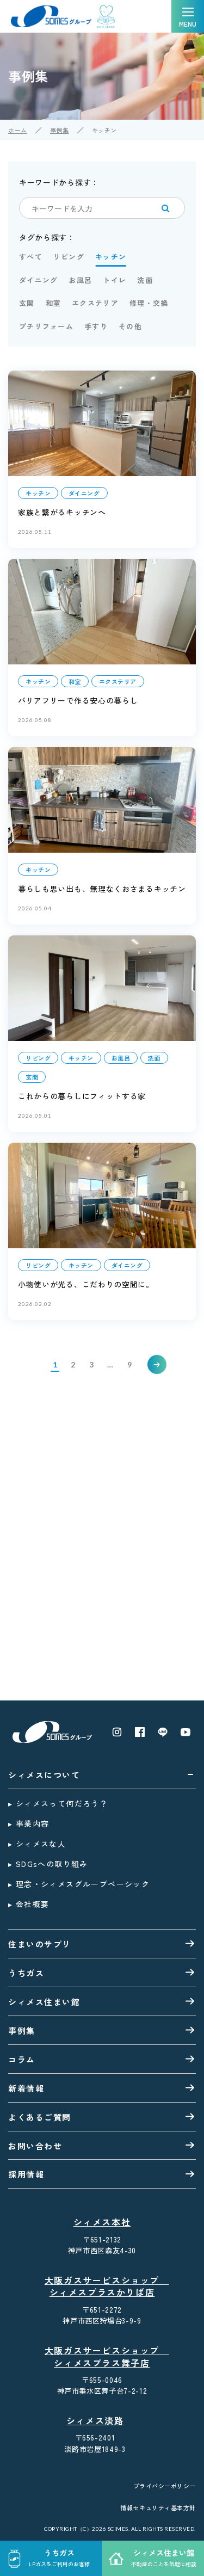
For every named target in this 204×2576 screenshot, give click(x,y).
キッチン (110, 257)
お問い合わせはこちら (62, 1477)
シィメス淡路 (95, 2420)
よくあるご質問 (39, 2117)
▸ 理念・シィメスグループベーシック (79, 1883)
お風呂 (80, 280)
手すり (96, 326)
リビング (68, 257)
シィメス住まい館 (44, 2001)
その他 (130, 326)
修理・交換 (149, 303)
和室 (53, 303)
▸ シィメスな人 (37, 1843)
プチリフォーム (46, 326)
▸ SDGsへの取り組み (48, 1863)
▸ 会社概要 (28, 1904)
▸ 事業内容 (28, 1823)
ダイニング (38, 280)
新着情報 (26, 2088)
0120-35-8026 (102, 1651)
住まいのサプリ (39, 1944)
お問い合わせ (35, 2146)
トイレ (114, 280)
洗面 (145, 280)
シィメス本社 (102, 2222)
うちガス (26, 1973)
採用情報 (26, 2174)
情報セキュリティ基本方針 (158, 2508)
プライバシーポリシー (164, 2486)
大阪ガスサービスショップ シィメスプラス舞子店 (104, 2356)
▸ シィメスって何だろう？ (58, 1803)
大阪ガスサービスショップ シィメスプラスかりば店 (104, 2286)
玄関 (27, 303)
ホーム (17, 130)
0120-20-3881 (102, 1578)
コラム (21, 2059)
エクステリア (95, 303)
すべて (30, 257)
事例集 (59, 130)
